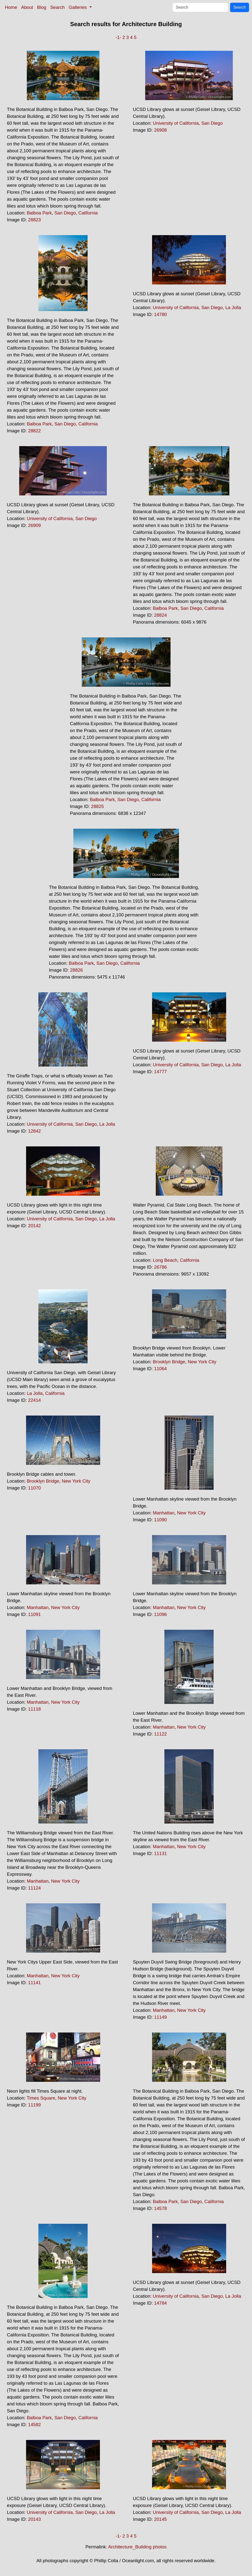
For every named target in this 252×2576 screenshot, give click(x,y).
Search (57, 7)
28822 (34, 430)
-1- (118, 37)
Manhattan (163, 1512)
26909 (34, 525)
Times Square (41, 2098)
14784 (160, 2303)
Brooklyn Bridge (169, 1361)
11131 (160, 1853)
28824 (160, 615)
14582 (34, 2424)
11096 (160, 1614)
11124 (34, 1888)
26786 (160, 1267)
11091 (34, 1614)
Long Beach (165, 1260)
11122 (160, 1733)
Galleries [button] (78, 7)
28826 (76, 970)
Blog (41, 7)
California (88, 212)
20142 (34, 1225)
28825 (97, 806)
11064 (160, 1368)
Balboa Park (39, 212)
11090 (160, 1519)
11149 (160, 2017)
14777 (160, 1071)
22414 (34, 1400)
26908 (160, 130)
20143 (34, 2519)
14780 (160, 314)
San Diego (65, 212)
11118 (34, 1709)
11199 (34, 2104)
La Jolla (233, 307)
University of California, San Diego (188, 123)
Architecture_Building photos (137, 2546)
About (27, 7)
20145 (160, 2519)
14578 (160, 2208)
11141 (34, 1982)
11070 (34, 1487)
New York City (202, 1361)
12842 (34, 1131)
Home (11, 7)
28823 (34, 219)
